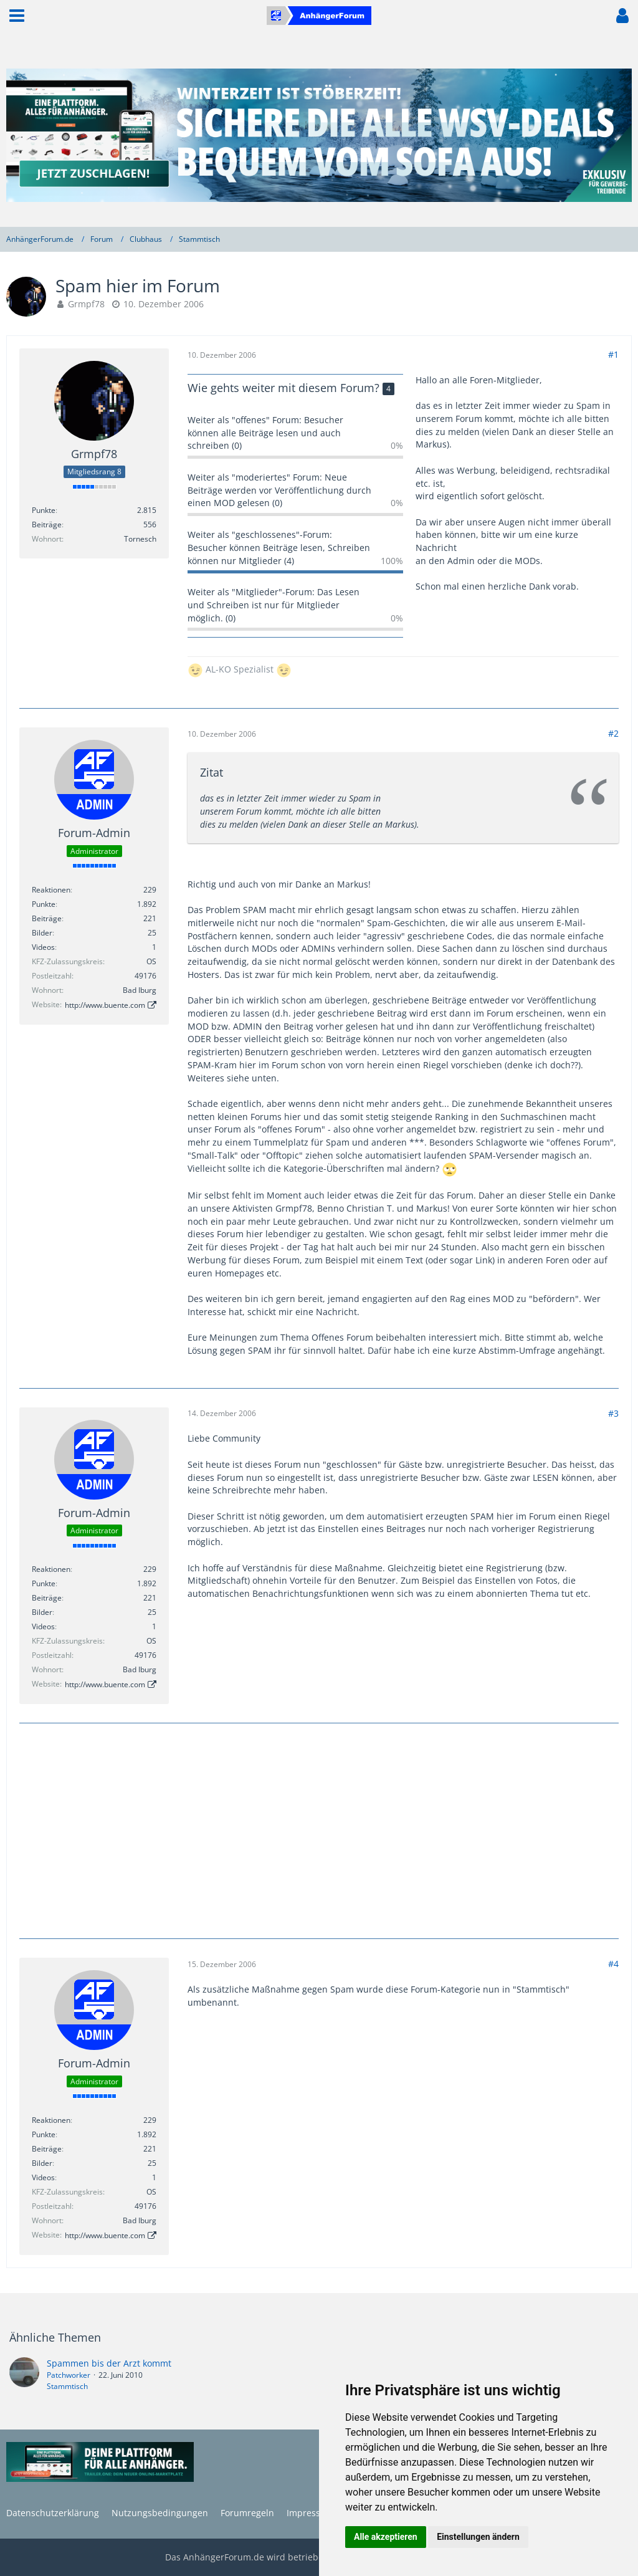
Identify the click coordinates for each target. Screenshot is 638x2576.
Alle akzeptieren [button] (385, 2537)
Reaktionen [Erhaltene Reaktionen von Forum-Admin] (51, 889)
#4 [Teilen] (613, 1964)
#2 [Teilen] (613, 733)
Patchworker (68, 2375)
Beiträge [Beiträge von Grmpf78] (47, 524)
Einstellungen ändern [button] (478, 2537)
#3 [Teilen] (613, 1413)
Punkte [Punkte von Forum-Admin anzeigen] (43, 904)
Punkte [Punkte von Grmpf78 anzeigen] (43, 510)
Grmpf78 (86, 304)
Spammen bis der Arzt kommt (109, 2363)
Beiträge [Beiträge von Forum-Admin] (47, 918)
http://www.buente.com (105, 1005)
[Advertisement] (319, 1829)
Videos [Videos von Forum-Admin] (43, 947)
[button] (16, 16)
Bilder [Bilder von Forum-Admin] (42, 932)
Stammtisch (67, 2386)
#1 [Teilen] (613, 354)
